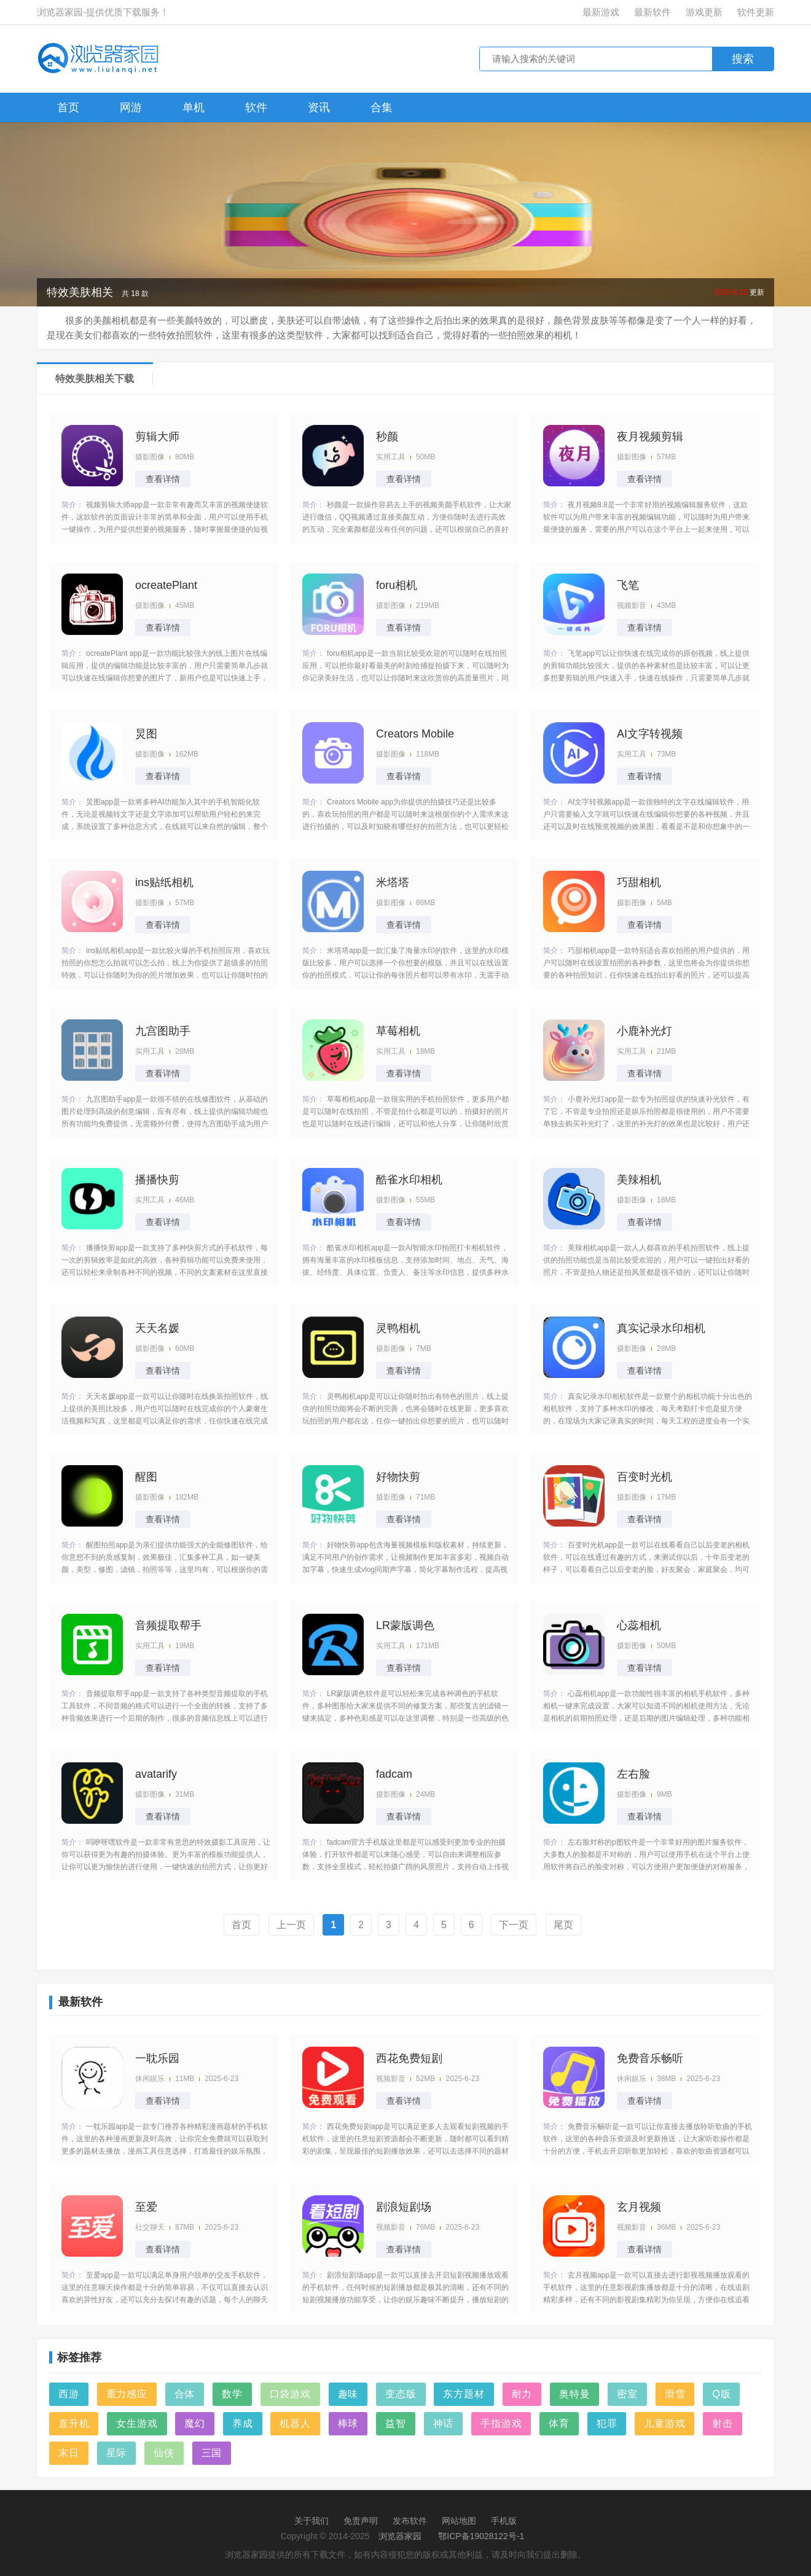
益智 (395, 2423)
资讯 (319, 107)
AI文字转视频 (650, 734)
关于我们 (311, 2521)
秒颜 (387, 436)
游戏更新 (704, 12)
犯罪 (607, 2423)
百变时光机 (644, 1477)
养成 (242, 2423)
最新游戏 (600, 12)
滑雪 (675, 2394)
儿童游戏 (664, 2423)
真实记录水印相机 (661, 1328)
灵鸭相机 (398, 1328)
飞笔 (628, 585)
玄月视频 (639, 2207)
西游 (68, 2394)
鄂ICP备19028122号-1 (481, 2536)
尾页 (563, 1925)
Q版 (721, 2394)
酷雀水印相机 (409, 1179)
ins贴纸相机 (164, 882)
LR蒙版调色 (405, 1625)
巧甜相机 (639, 882)
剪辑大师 (157, 436)
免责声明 (360, 2521)
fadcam (394, 1774)
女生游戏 (136, 2423)
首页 (68, 107)
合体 (184, 2394)
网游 (131, 107)
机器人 (295, 2423)
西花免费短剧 (409, 2058)
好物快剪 (398, 1477)
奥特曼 (574, 2394)
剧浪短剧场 (403, 2207)
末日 (68, 2453)
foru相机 (396, 585)
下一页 (513, 1925)
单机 (193, 107)
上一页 (291, 1925)
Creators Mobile (415, 734)
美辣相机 (639, 1179)
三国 (212, 2453)
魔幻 (194, 2423)
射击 (722, 2423)
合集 (381, 107)
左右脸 (633, 1774)
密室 (627, 2394)
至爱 (146, 2207)
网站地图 (459, 2521)
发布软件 (410, 2521)
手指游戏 (501, 2423)
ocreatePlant (166, 585)
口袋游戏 (290, 2394)
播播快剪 (157, 1179)
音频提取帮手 (168, 1625)
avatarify (156, 1774)
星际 (116, 2453)
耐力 (522, 2394)
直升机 (73, 2423)
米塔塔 (392, 882)
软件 (256, 107)
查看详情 (163, 479)
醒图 (146, 1477)
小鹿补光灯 (644, 1031)
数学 (232, 2394)
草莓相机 (398, 1031)
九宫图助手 (162, 1031)
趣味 (348, 2394)
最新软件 (652, 12)
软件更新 (755, 12)
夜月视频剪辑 (650, 436)
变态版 (400, 2394)
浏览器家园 (399, 2536)
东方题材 (463, 2394)
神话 (443, 2423)
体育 (559, 2423)
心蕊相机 (639, 1625)
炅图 (146, 734)
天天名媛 (157, 1328)
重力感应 (126, 2394)
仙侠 (164, 2453)
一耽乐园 (157, 2058)
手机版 (504, 2521)
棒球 (348, 2423)
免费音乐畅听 (650, 2058)
